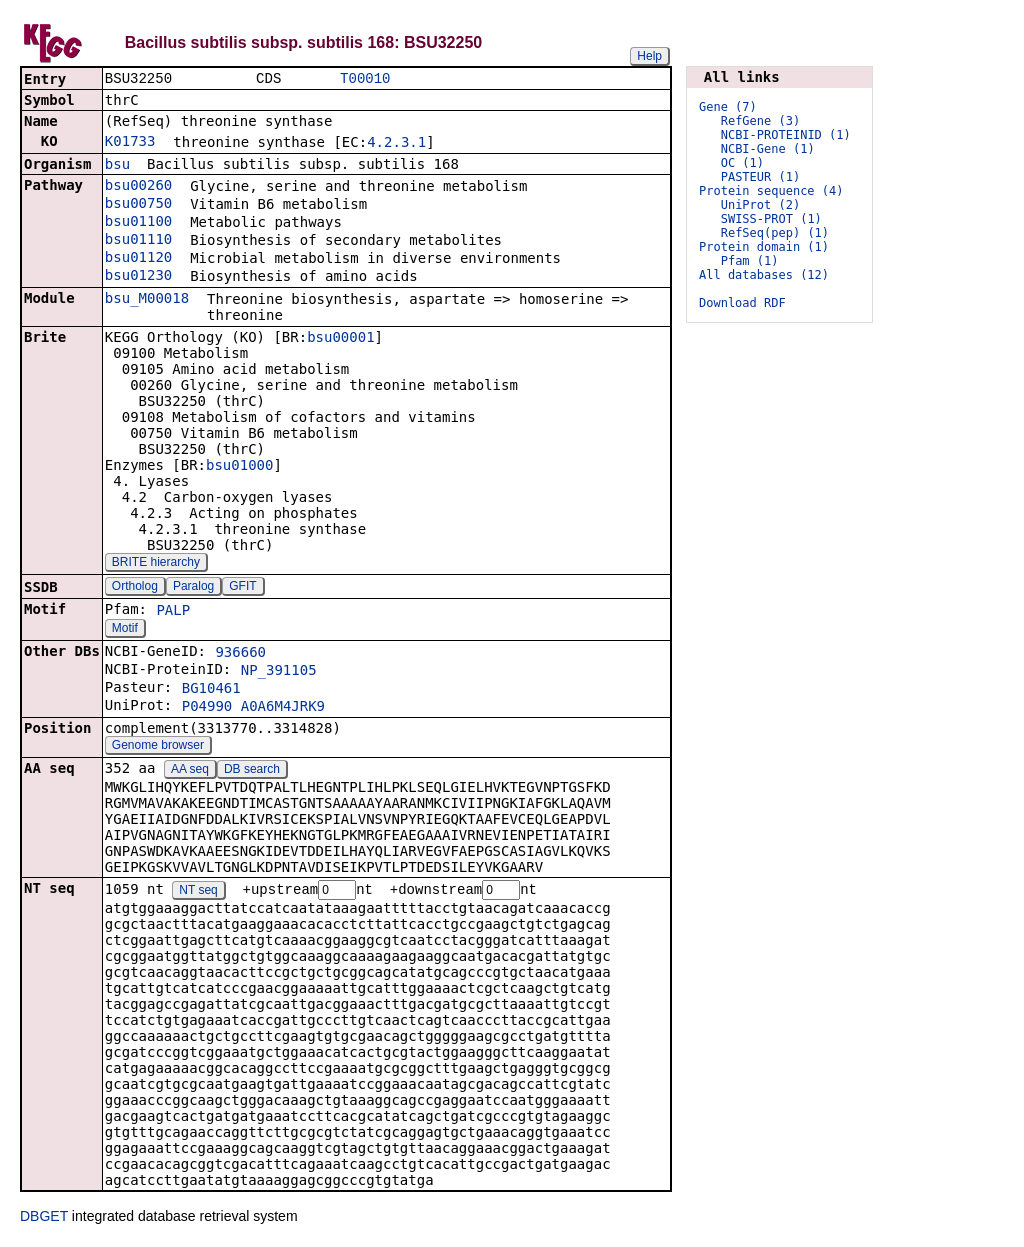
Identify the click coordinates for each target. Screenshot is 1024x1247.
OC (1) (742, 163)
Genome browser (158, 747)
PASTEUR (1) (760, 177)
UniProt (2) (760, 205)
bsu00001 (340, 339)
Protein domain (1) (764, 247)
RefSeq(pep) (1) (775, 233)
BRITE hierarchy (156, 564)
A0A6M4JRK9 (283, 708)
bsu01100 (138, 223)
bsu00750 (138, 205)
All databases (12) (764, 275)
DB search (252, 771)
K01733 (130, 143)
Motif (125, 630)
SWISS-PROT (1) (771, 219)
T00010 (365, 79)
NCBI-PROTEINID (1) (786, 135)
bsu (117, 166)
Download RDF (742, 303)
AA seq (190, 771)
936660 (240, 654)
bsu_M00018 (147, 300)
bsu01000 (239, 467)
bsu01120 (138, 259)
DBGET (44, 1219)
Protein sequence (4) (771, 191)
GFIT (242, 588)
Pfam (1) (750, 261)
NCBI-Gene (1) (768, 149)
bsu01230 (138, 277)
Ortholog (135, 588)
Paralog (193, 588)
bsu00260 (138, 187)
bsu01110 (138, 241)
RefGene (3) (760, 121)
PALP (173, 612)
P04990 (207, 708)
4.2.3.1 (396, 144)
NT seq (198, 893)
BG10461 (211, 690)
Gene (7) (728, 107)
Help (649, 56)
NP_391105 (279, 672)
